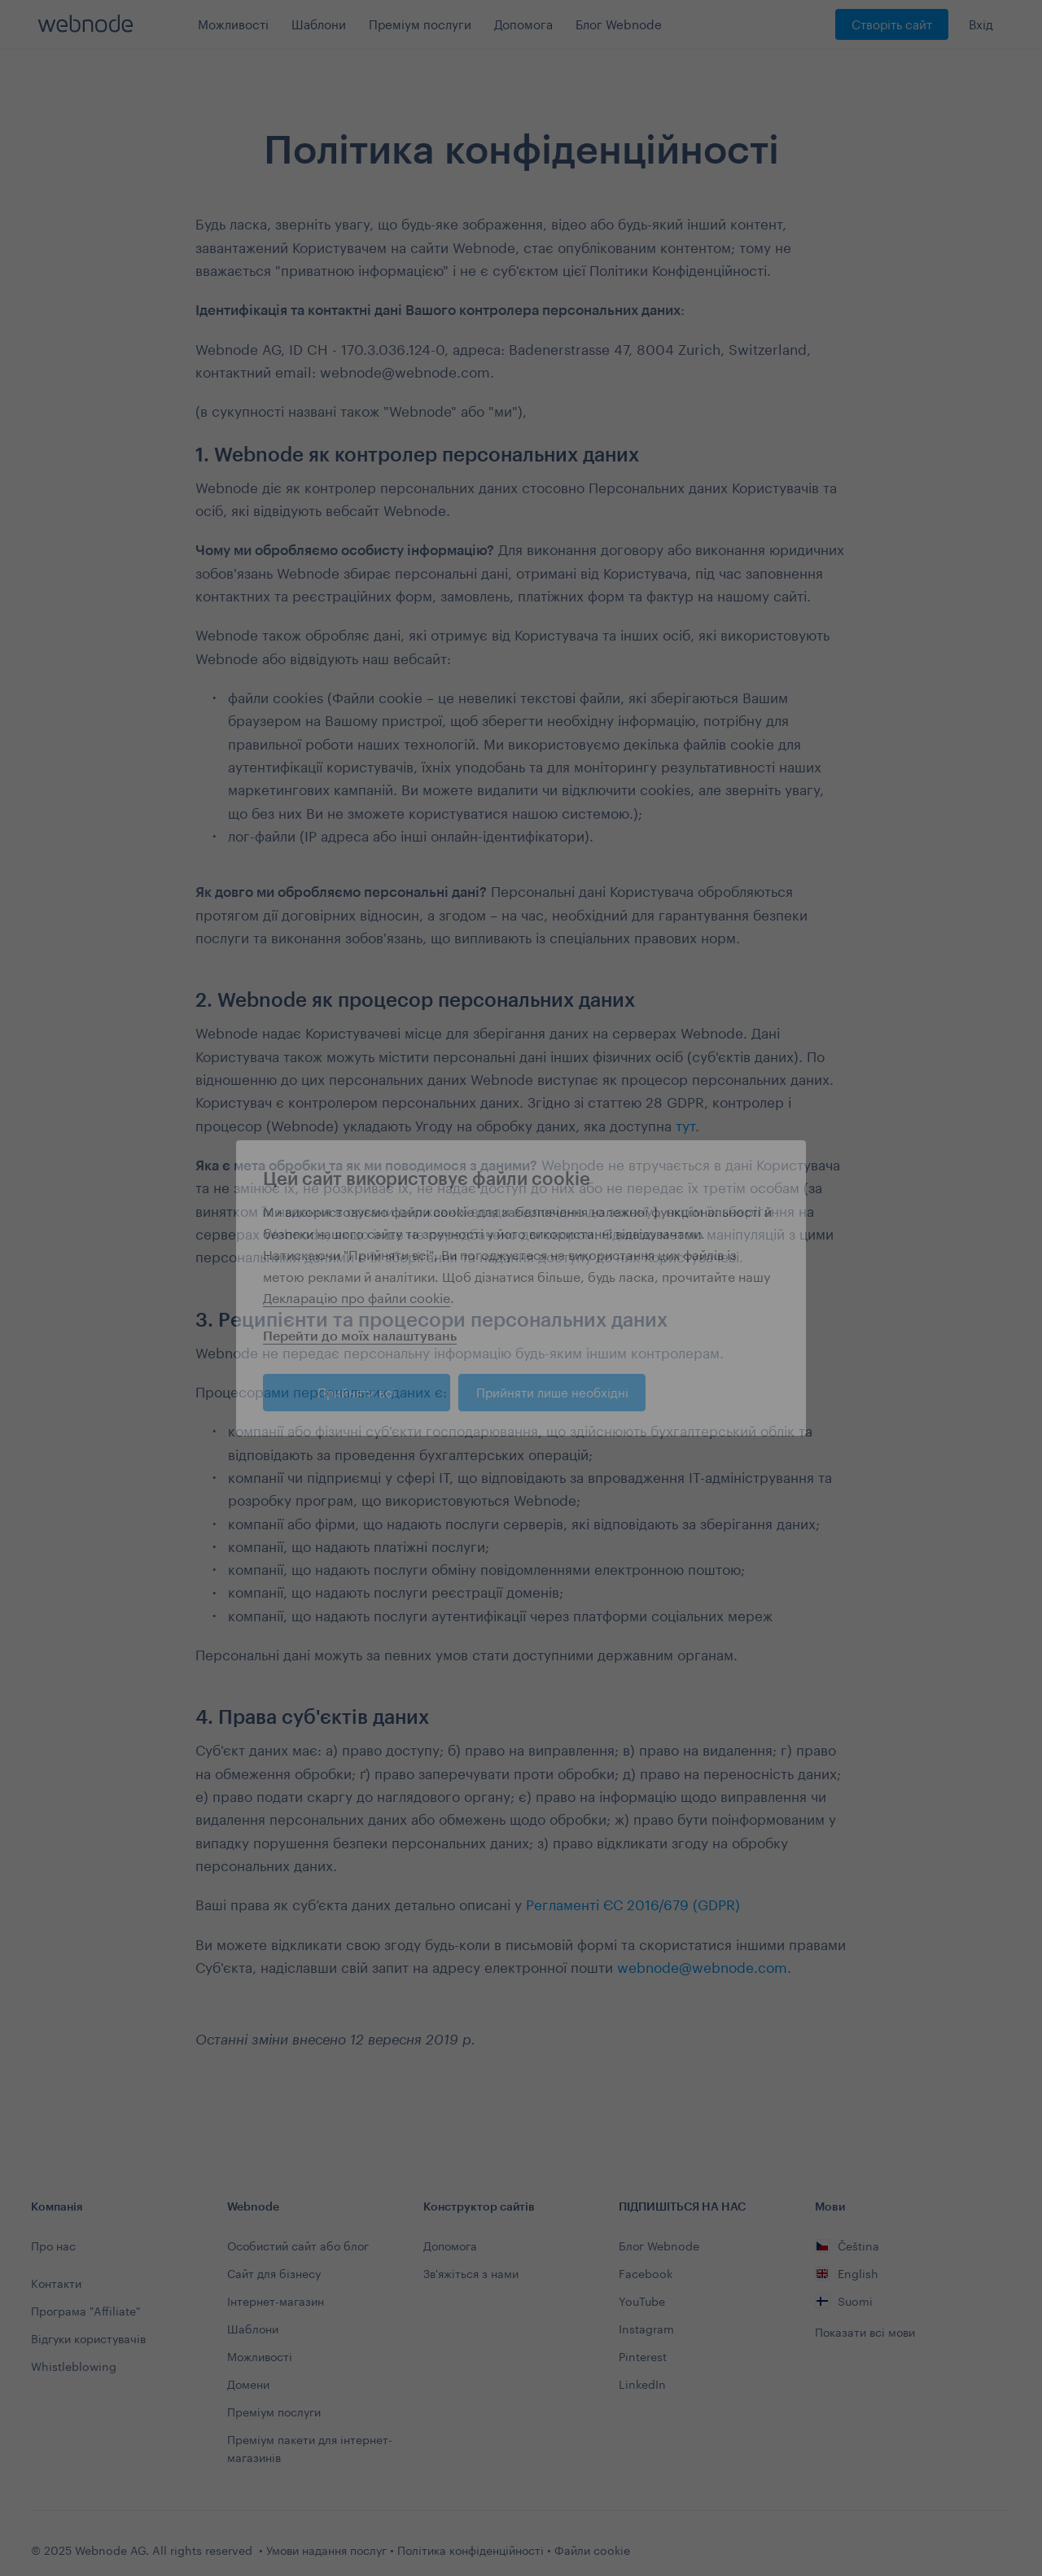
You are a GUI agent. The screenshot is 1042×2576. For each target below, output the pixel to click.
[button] (782, 1168)
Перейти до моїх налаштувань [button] (360, 1335)
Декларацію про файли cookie (356, 1297)
